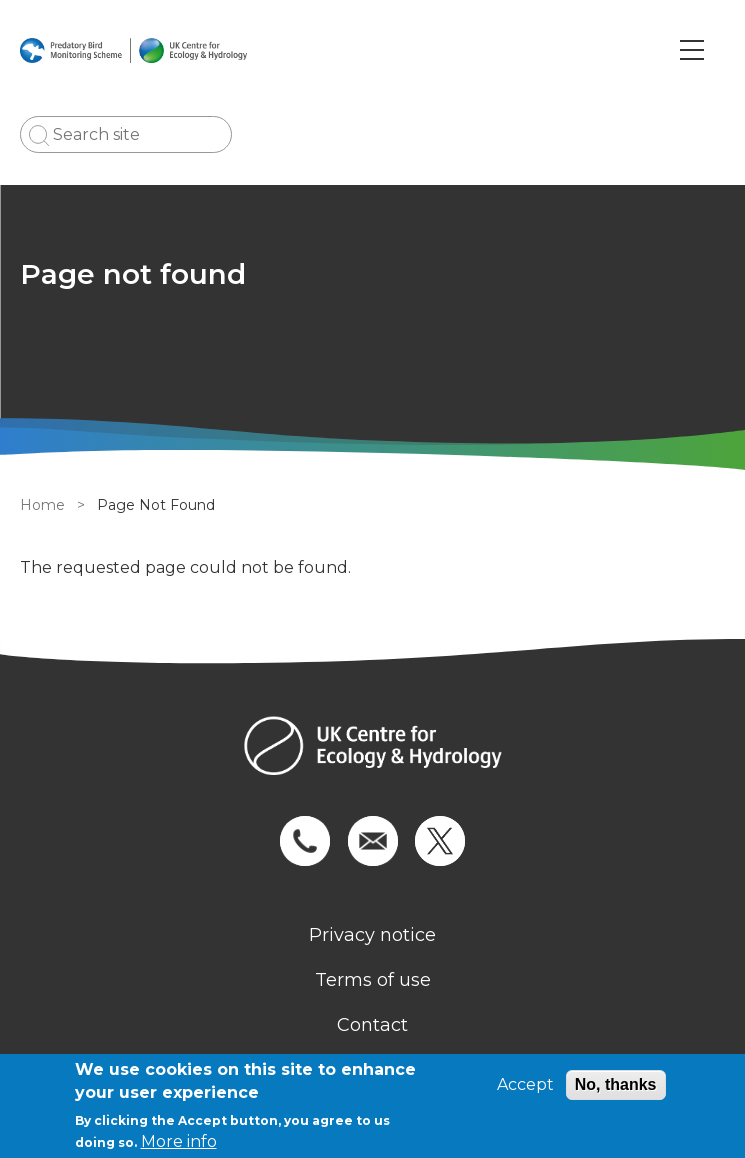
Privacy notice (372, 935)
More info (179, 1141)
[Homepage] (372, 748)
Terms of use (373, 980)
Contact (372, 1025)
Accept (525, 1084)
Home (42, 505)
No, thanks (616, 1084)
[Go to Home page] (133, 50)
